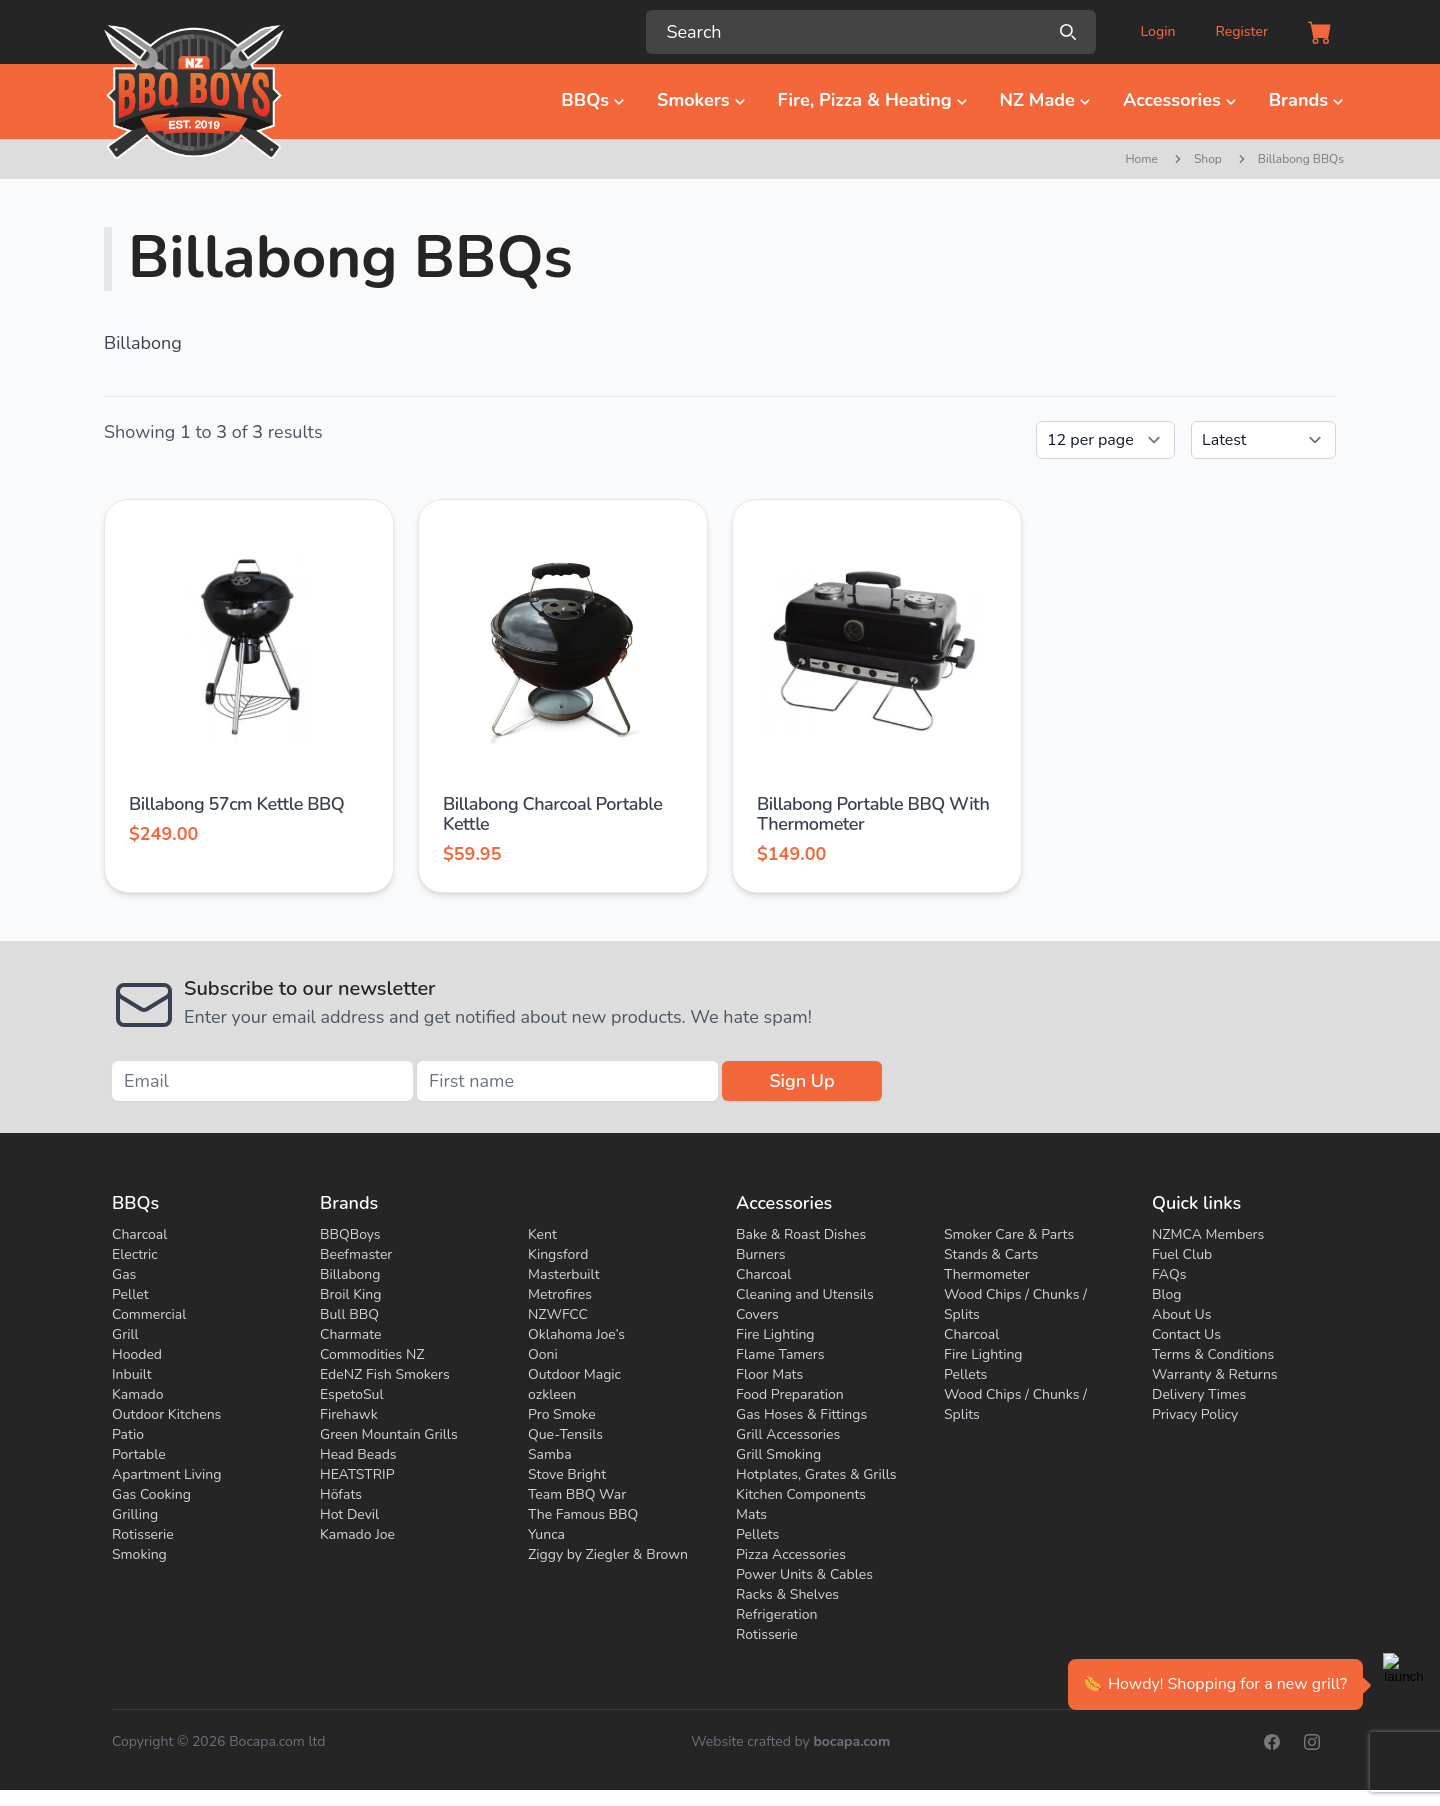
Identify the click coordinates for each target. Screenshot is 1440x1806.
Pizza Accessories (791, 1554)
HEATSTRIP (357, 1474)
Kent (542, 1234)
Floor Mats (769, 1374)
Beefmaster (356, 1254)
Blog (1167, 1294)
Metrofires (560, 1294)
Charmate (351, 1334)
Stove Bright (567, 1474)
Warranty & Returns (1215, 1374)
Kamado (138, 1394)
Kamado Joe (357, 1534)
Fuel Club (1182, 1254)
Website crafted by (790, 1742)
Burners (760, 1254)
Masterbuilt (564, 1274)
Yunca (546, 1534)
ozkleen (552, 1394)
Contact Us (1186, 1334)
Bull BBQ (349, 1314)
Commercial (149, 1314)
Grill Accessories (788, 1434)
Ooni (543, 1354)
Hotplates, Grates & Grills (816, 1474)
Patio (128, 1434)
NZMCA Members (1208, 1234)
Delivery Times (1199, 1394)
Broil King (351, 1294)
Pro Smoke (562, 1414)
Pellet (130, 1294)
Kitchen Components (801, 1494)
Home (1141, 159)
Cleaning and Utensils (805, 1294)
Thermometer (987, 1274)
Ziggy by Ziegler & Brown (608, 1554)
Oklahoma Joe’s (576, 1334)
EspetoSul (352, 1394)
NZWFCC (558, 1314)
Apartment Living (166, 1474)
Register (1241, 31)
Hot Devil (349, 1514)
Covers (757, 1314)
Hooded (137, 1354)
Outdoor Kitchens (166, 1414)
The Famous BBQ (583, 1514)
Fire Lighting (775, 1334)
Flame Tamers (780, 1354)
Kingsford (558, 1254)
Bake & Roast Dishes (801, 1234)
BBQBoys (350, 1234)
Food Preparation (790, 1394)
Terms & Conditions (1213, 1354)
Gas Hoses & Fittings (801, 1414)
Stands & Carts (991, 1254)
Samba (550, 1454)
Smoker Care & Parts (1009, 1234)
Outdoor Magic (574, 1374)
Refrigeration (777, 1614)
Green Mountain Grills (389, 1434)
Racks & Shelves (787, 1594)
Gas (124, 1274)
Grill (125, 1334)
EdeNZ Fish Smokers (385, 1374)
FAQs (1169, 1274)
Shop (1208, 159)
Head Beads (358, 1454)
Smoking (139, 1554)
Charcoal (139, 1234)
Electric (135, 1254)
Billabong (350, 1274)
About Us (1181, 1314)
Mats (751, 1514)
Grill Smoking (778, 1454)
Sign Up (801, 1081)
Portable (139, 1454)
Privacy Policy (1195, 1414)
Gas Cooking (151, 1494)
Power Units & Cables (804, 1574)
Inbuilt (132, 1374)
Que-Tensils (565, 1434)
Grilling (135, 1514)
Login (1157, 31)
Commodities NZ (372, 1354)
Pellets (757, 1534)
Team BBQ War (577, 1494)
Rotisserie (143, 1534)
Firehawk (349, 1414)
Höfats (341, 1494)
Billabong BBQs (1301, 159)
